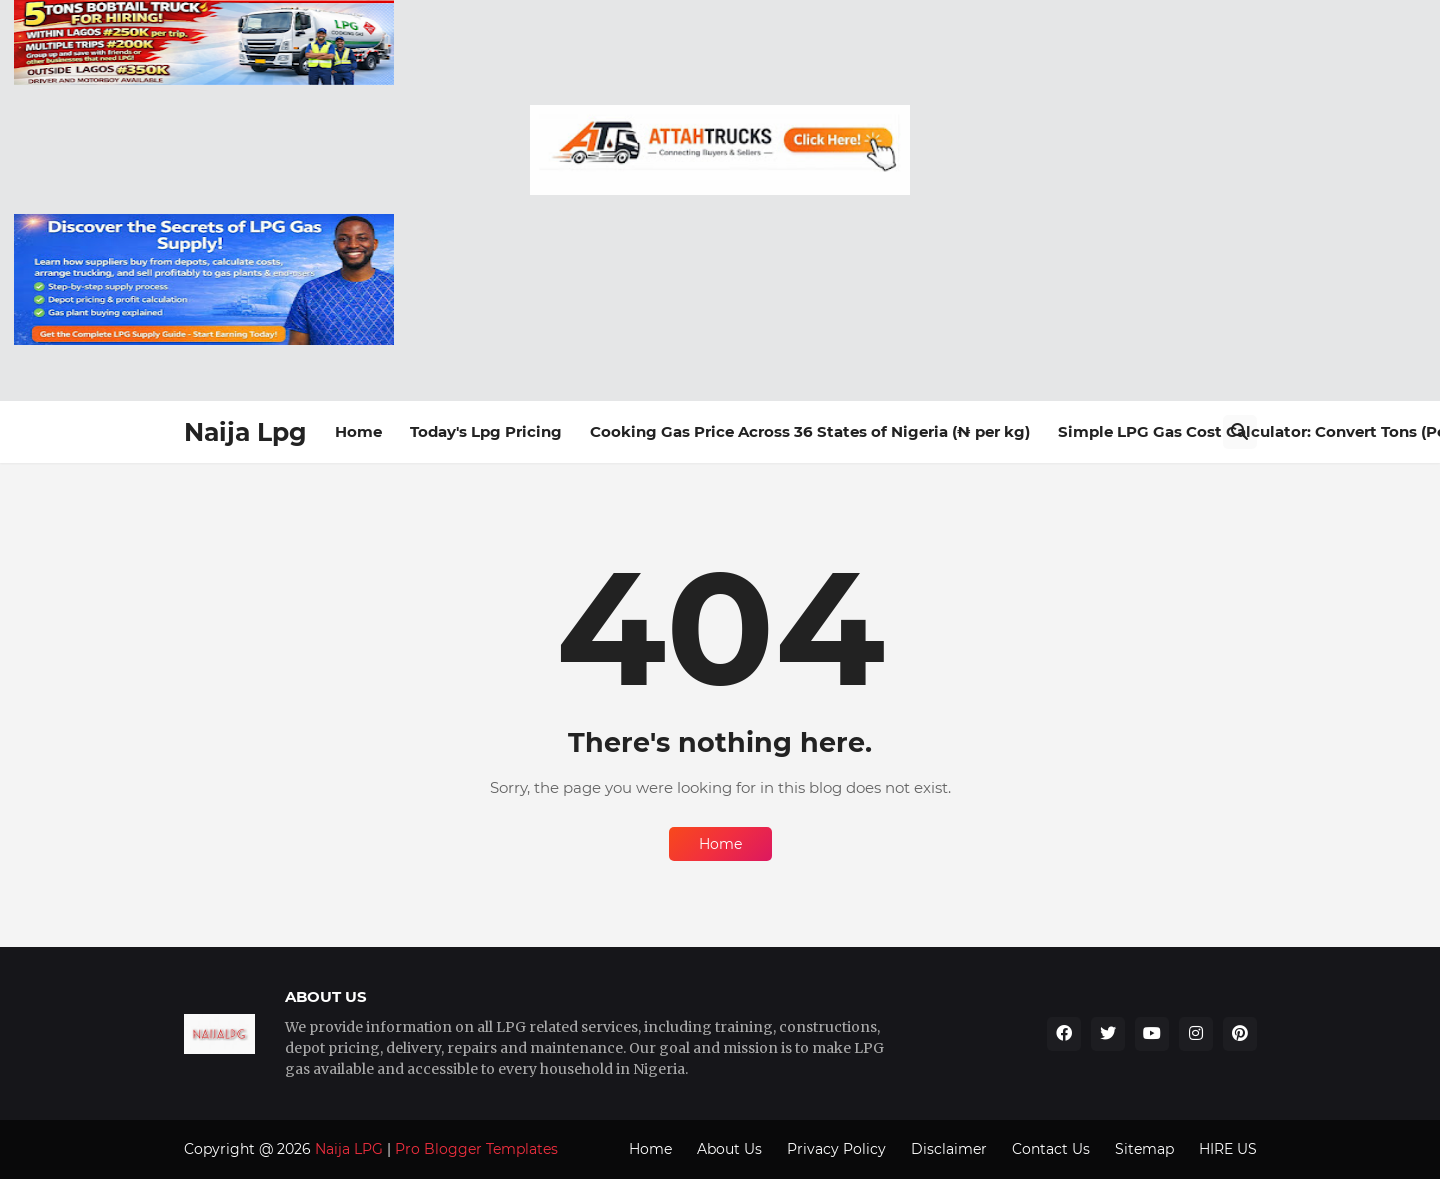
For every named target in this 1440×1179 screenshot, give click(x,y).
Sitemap (1144, 1149)
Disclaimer (949, 1149)
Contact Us (1051, 1149)
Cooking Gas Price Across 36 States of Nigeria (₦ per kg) (810, 431)
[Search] (1240, 432)
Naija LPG (349, 1149)
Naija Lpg (245, 432)
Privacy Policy (836, 1149)
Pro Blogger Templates (476, 1149)
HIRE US (1228, 1149)
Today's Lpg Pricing (486, 431)
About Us (729, 1149)
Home (358, 431)
